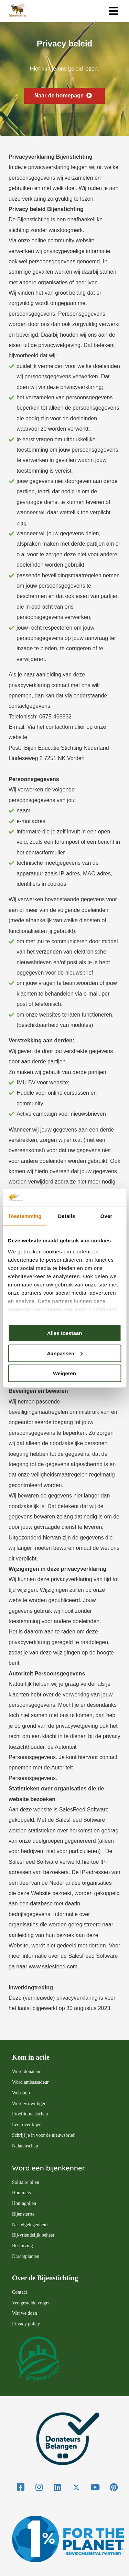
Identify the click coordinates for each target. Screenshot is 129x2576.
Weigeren (64, 1373)
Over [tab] (106, 1216)
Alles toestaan (64, 1333)
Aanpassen (65, 1353)
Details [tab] (66, 1216)
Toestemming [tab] (25, 1216)
